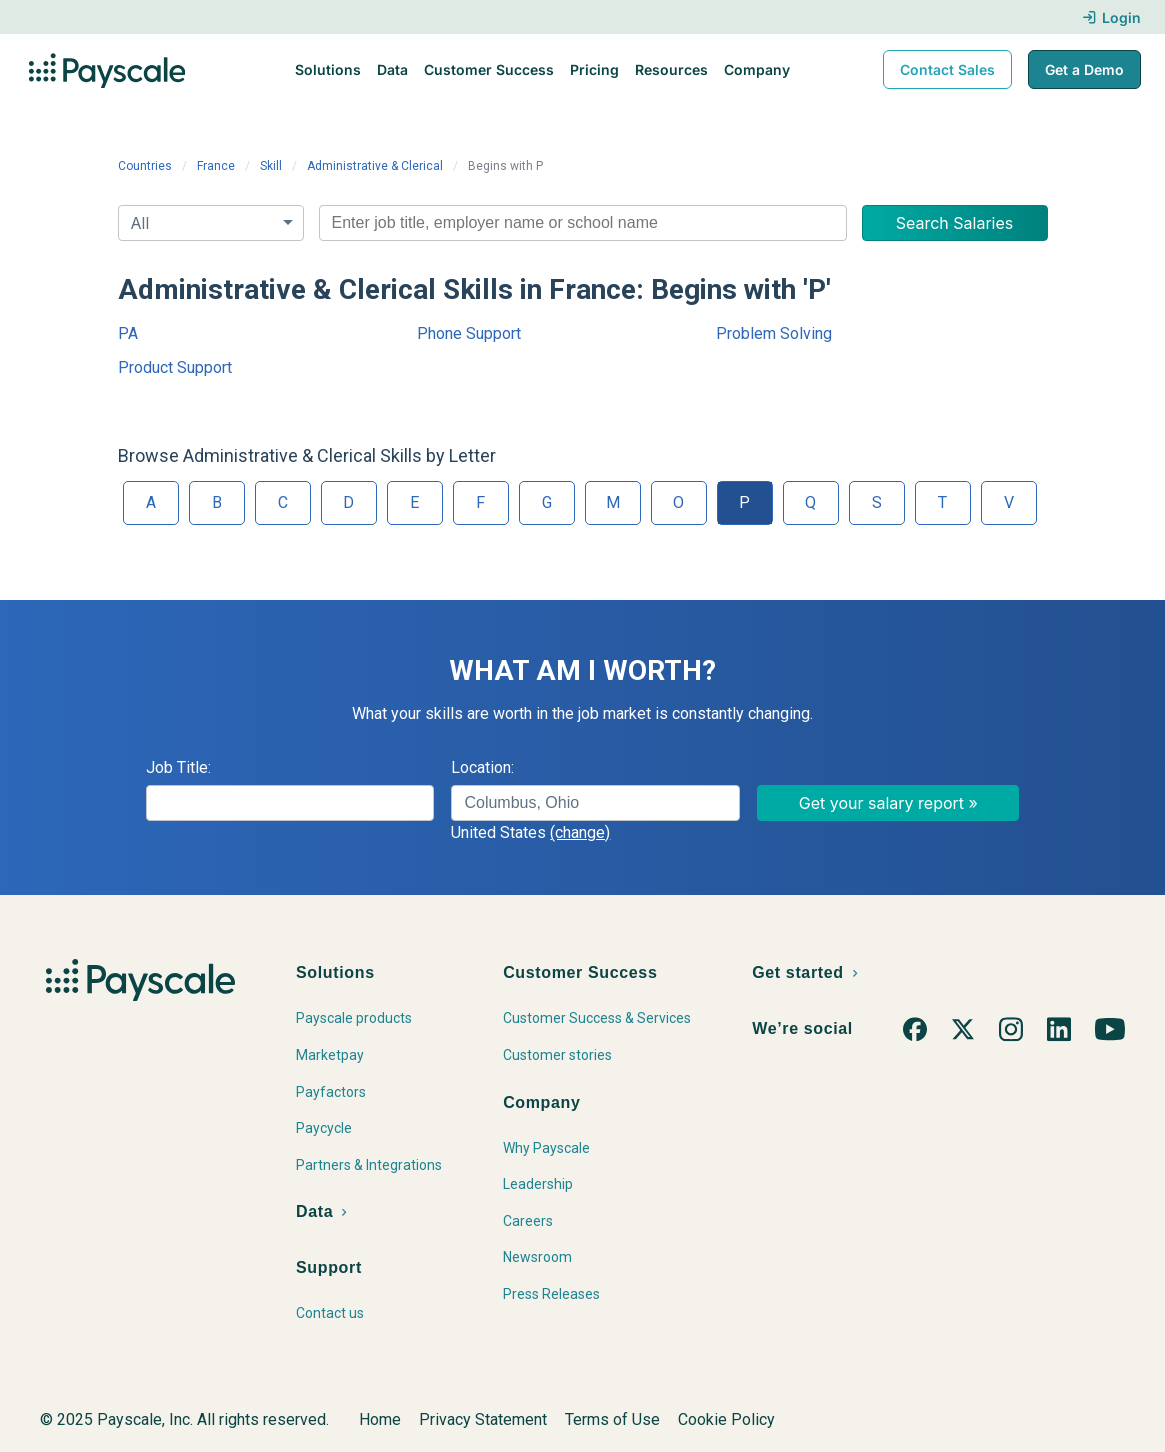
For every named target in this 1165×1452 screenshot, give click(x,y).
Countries (145, 166)
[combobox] (583, 223)
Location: (482, 767)
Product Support (175, 367)
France (216, 166)
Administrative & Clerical (375, 166)
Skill (271, 166)
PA (128, 333)
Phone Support (469, 333)
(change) (580, 832)
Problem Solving (774, 333)
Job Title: (178, 767)
